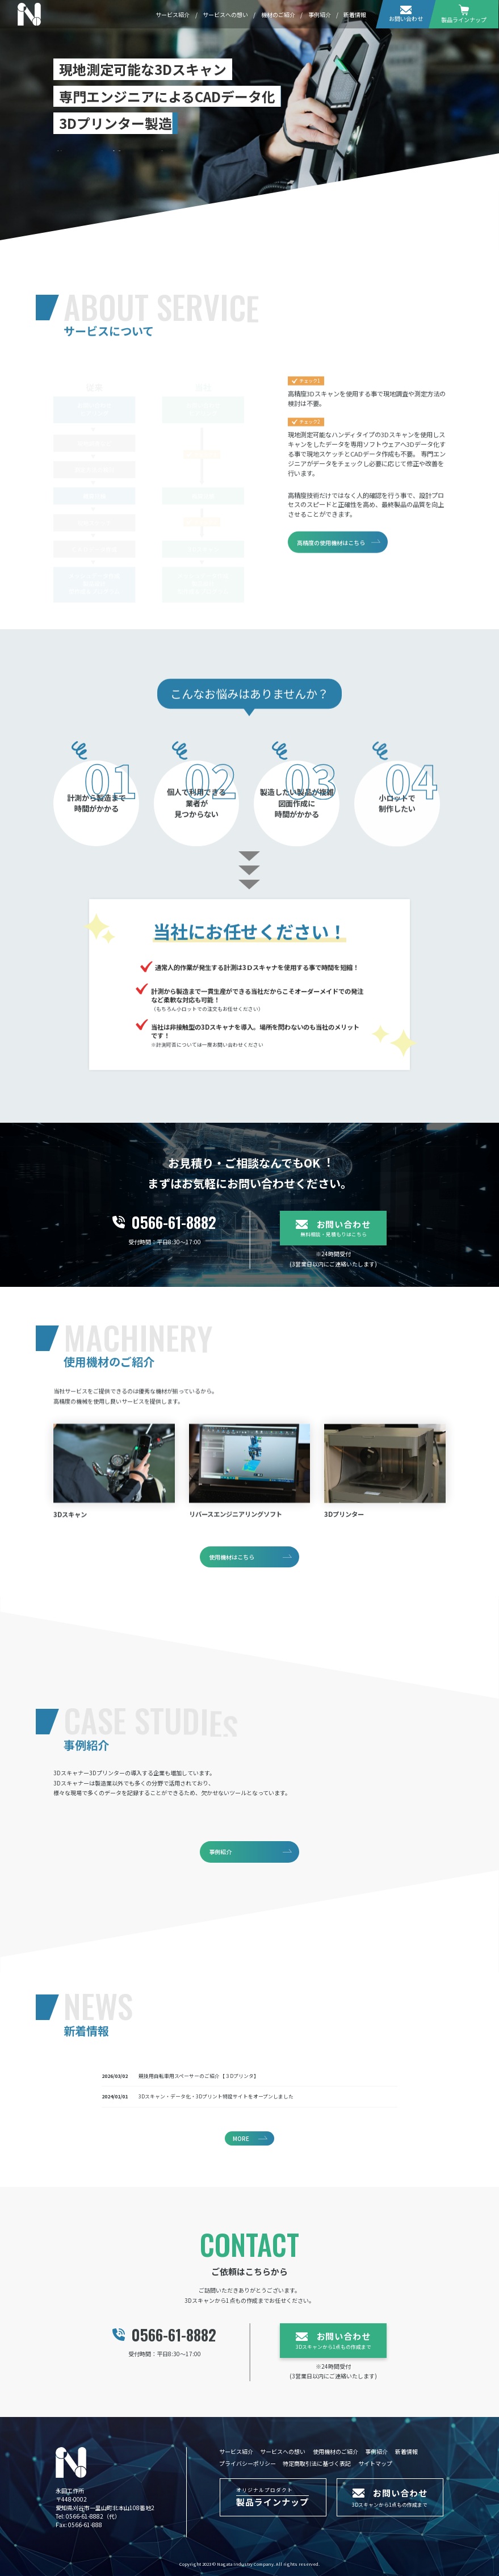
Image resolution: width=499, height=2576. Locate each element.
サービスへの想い (225, 14)
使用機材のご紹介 (335, 2451)
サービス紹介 (173, 14)
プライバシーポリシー (247, 2463)
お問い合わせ (406, 14)
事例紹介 (319, 14)
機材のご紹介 (278, 14)
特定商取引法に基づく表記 (317, 2463)
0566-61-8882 (84, 2516)
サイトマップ (375, 2463)
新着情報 (354, 14)
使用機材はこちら (231, 1558)
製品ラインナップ (464, 14)
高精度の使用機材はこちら (331, 559)
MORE (241, 2138)
